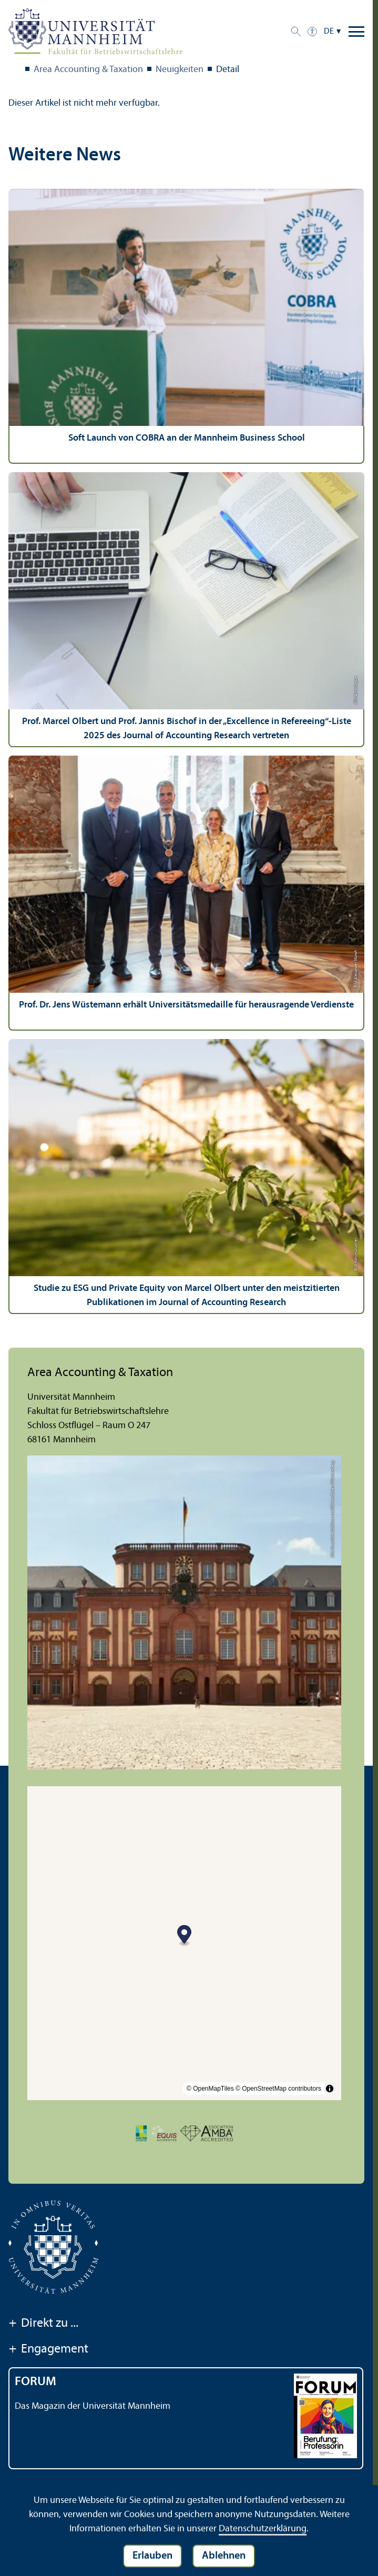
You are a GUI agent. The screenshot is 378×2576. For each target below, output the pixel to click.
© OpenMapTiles (210, 2088)
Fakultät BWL (14, 70)
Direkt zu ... (43, 2324)
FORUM (35, 2382)
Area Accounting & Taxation (88, 70)
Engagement (48, 2350)
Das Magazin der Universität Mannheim (92, 2406)
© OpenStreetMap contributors (278, 2088)
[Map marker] (184, 1936)
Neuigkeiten (179, 70)
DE (329, 31)
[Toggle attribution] (329, 2088)
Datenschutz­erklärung (263, 2529)
